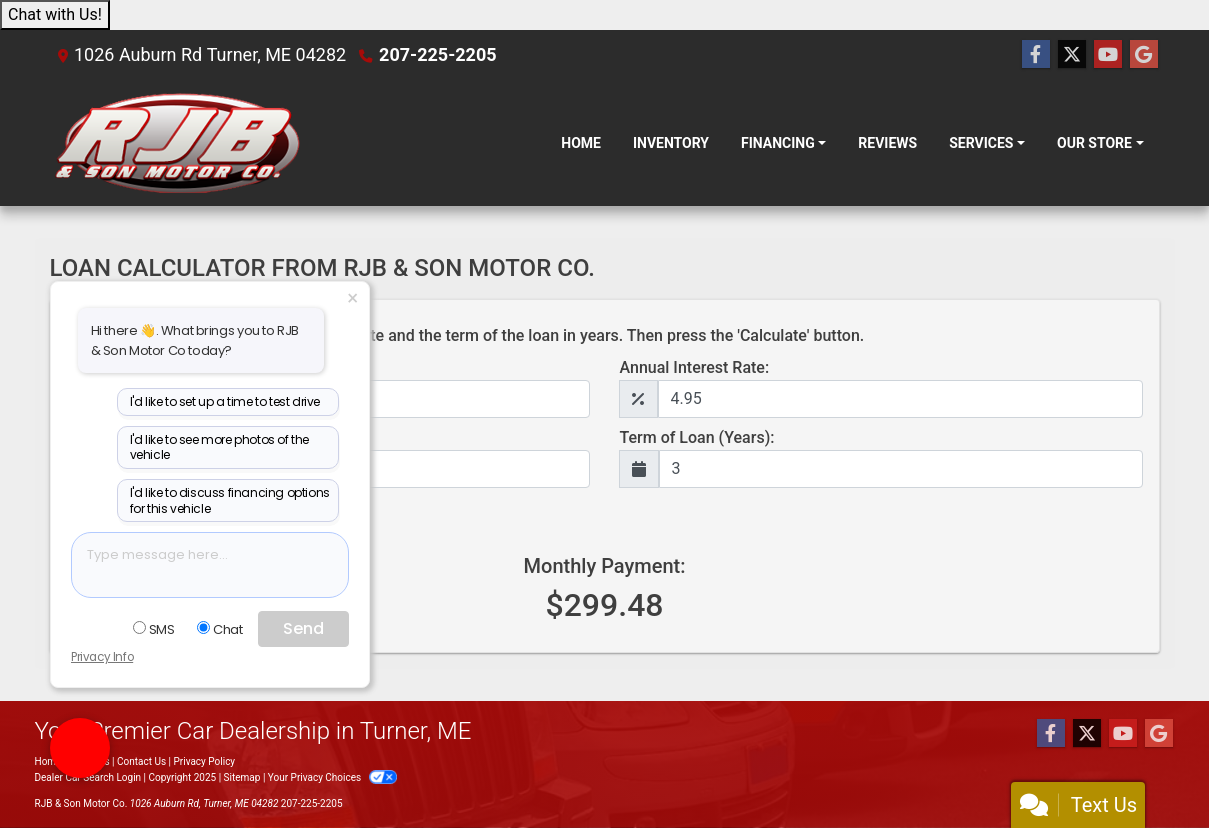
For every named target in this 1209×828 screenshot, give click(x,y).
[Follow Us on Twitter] (1072, 55)
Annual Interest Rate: (695, 367)
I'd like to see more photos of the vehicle (219, 447)
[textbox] (210, 565)
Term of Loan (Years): (697, 437)
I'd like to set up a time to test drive (225, 401)
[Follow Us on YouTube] (1108, 55)
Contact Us (141, 761)
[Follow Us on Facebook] (1036, 55)
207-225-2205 (437, 54)
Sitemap (242, 777)
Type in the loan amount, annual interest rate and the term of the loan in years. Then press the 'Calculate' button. (466, 335)
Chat (220, 629)
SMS (154, 629)
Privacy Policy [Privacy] (205, 761)
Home (48, 761)
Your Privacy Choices (332, 777)
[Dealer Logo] (177, 143)
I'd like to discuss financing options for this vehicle (230, 500)
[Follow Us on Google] (1144, 55)
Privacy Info (102, 657)
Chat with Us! (55, 14)
